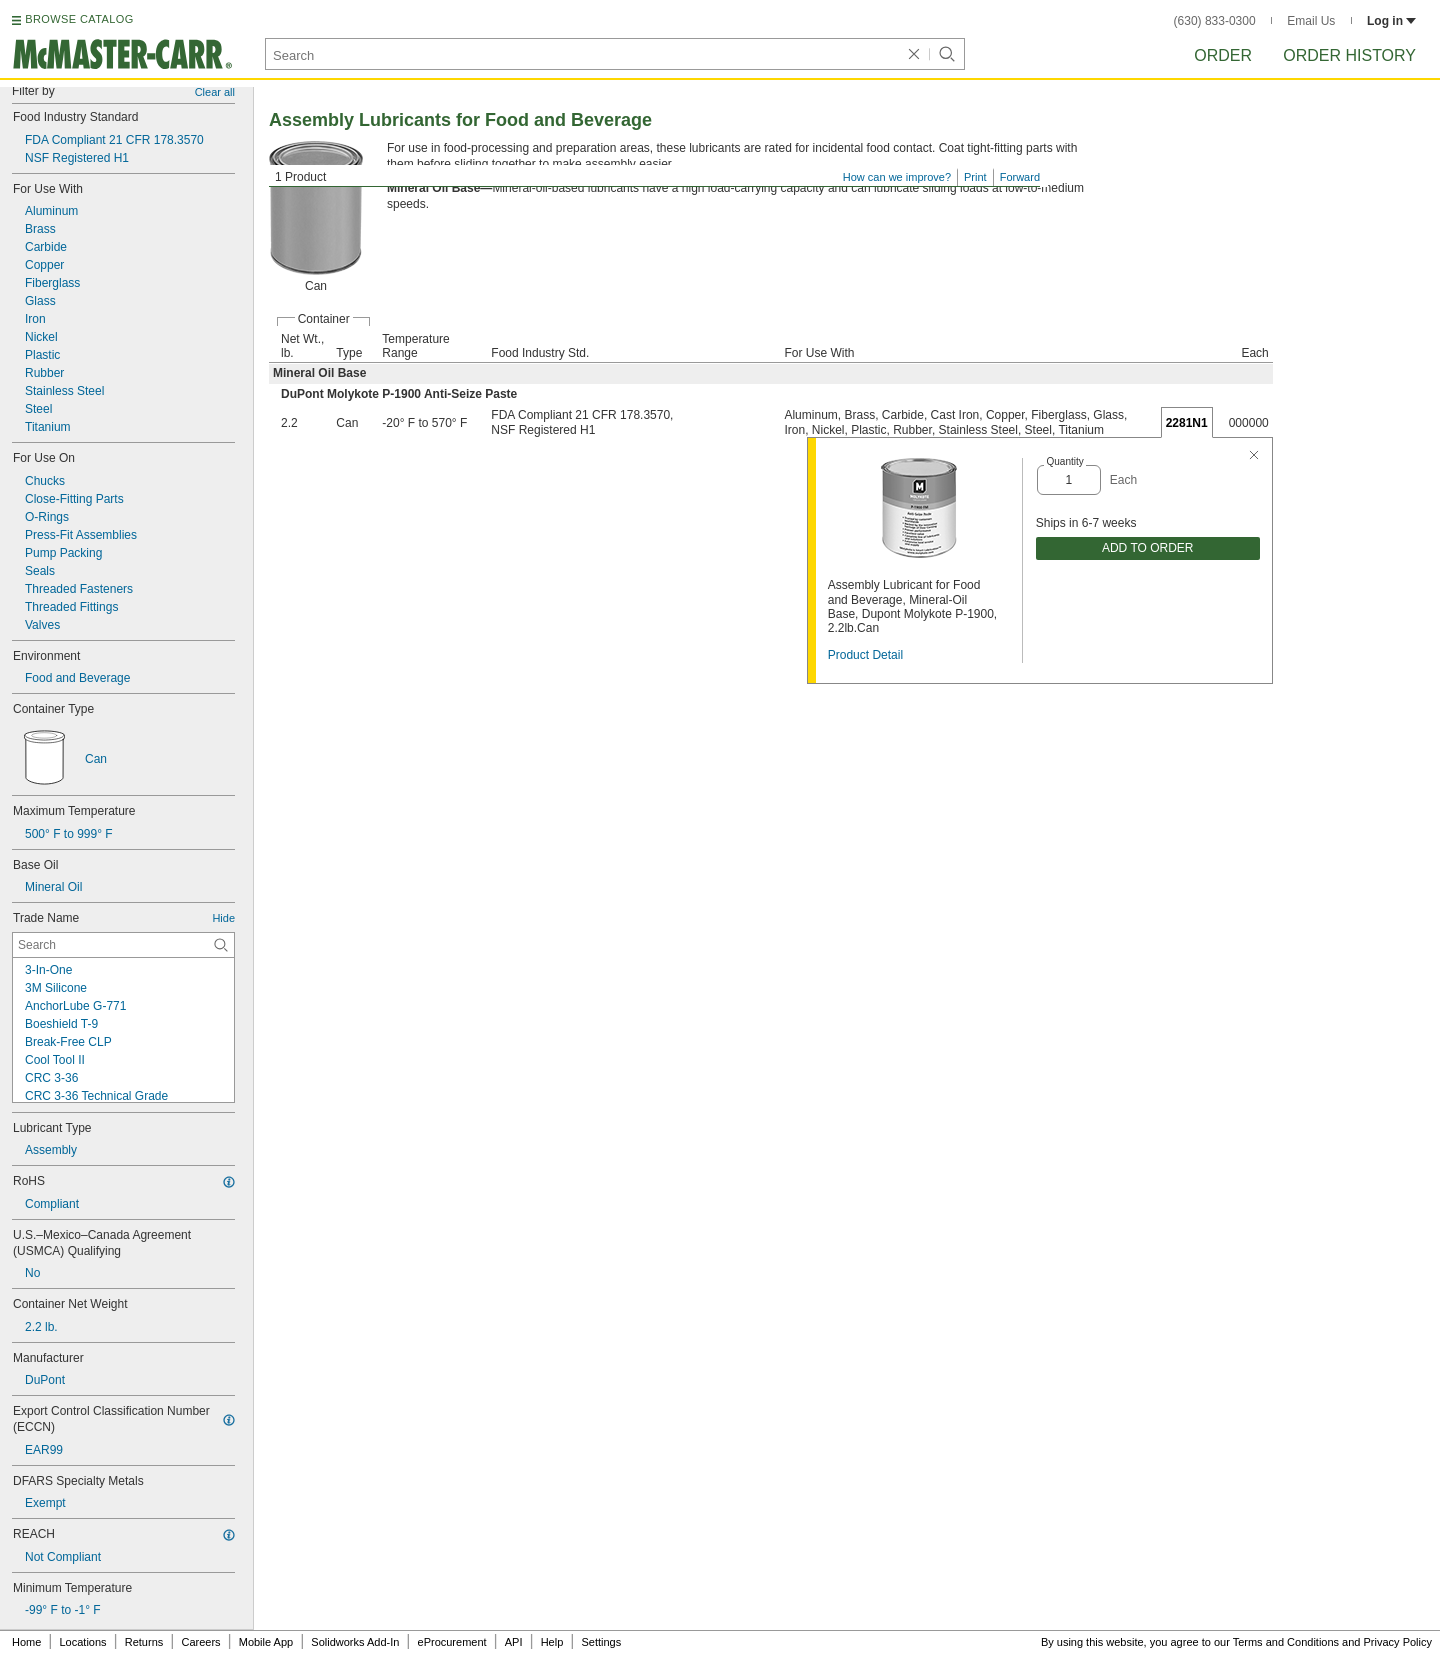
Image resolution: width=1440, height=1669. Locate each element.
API (514, 1642)
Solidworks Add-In (355, 1642)
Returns (144, 1642)
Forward (1020, 177)
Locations (83, 1642)
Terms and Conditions (1286, 1642)
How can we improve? (897, 177)
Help (552, 1642)
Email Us (1311, 21)
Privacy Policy (1398, 1642)
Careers (200, 1642)
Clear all (215, 92)
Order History (1349, 55)
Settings (601, 1642)
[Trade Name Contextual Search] (123, 945)
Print (975, 177)
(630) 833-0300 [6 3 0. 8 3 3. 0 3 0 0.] (1215, 21)
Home (26, 1642)
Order (1223, 55)
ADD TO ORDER (1148, 548)
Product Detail (865, 655)
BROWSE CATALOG (79, 19)
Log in (1391, 21)
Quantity (1064, 461)
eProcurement (452, 1642)
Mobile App (266, 1642)
